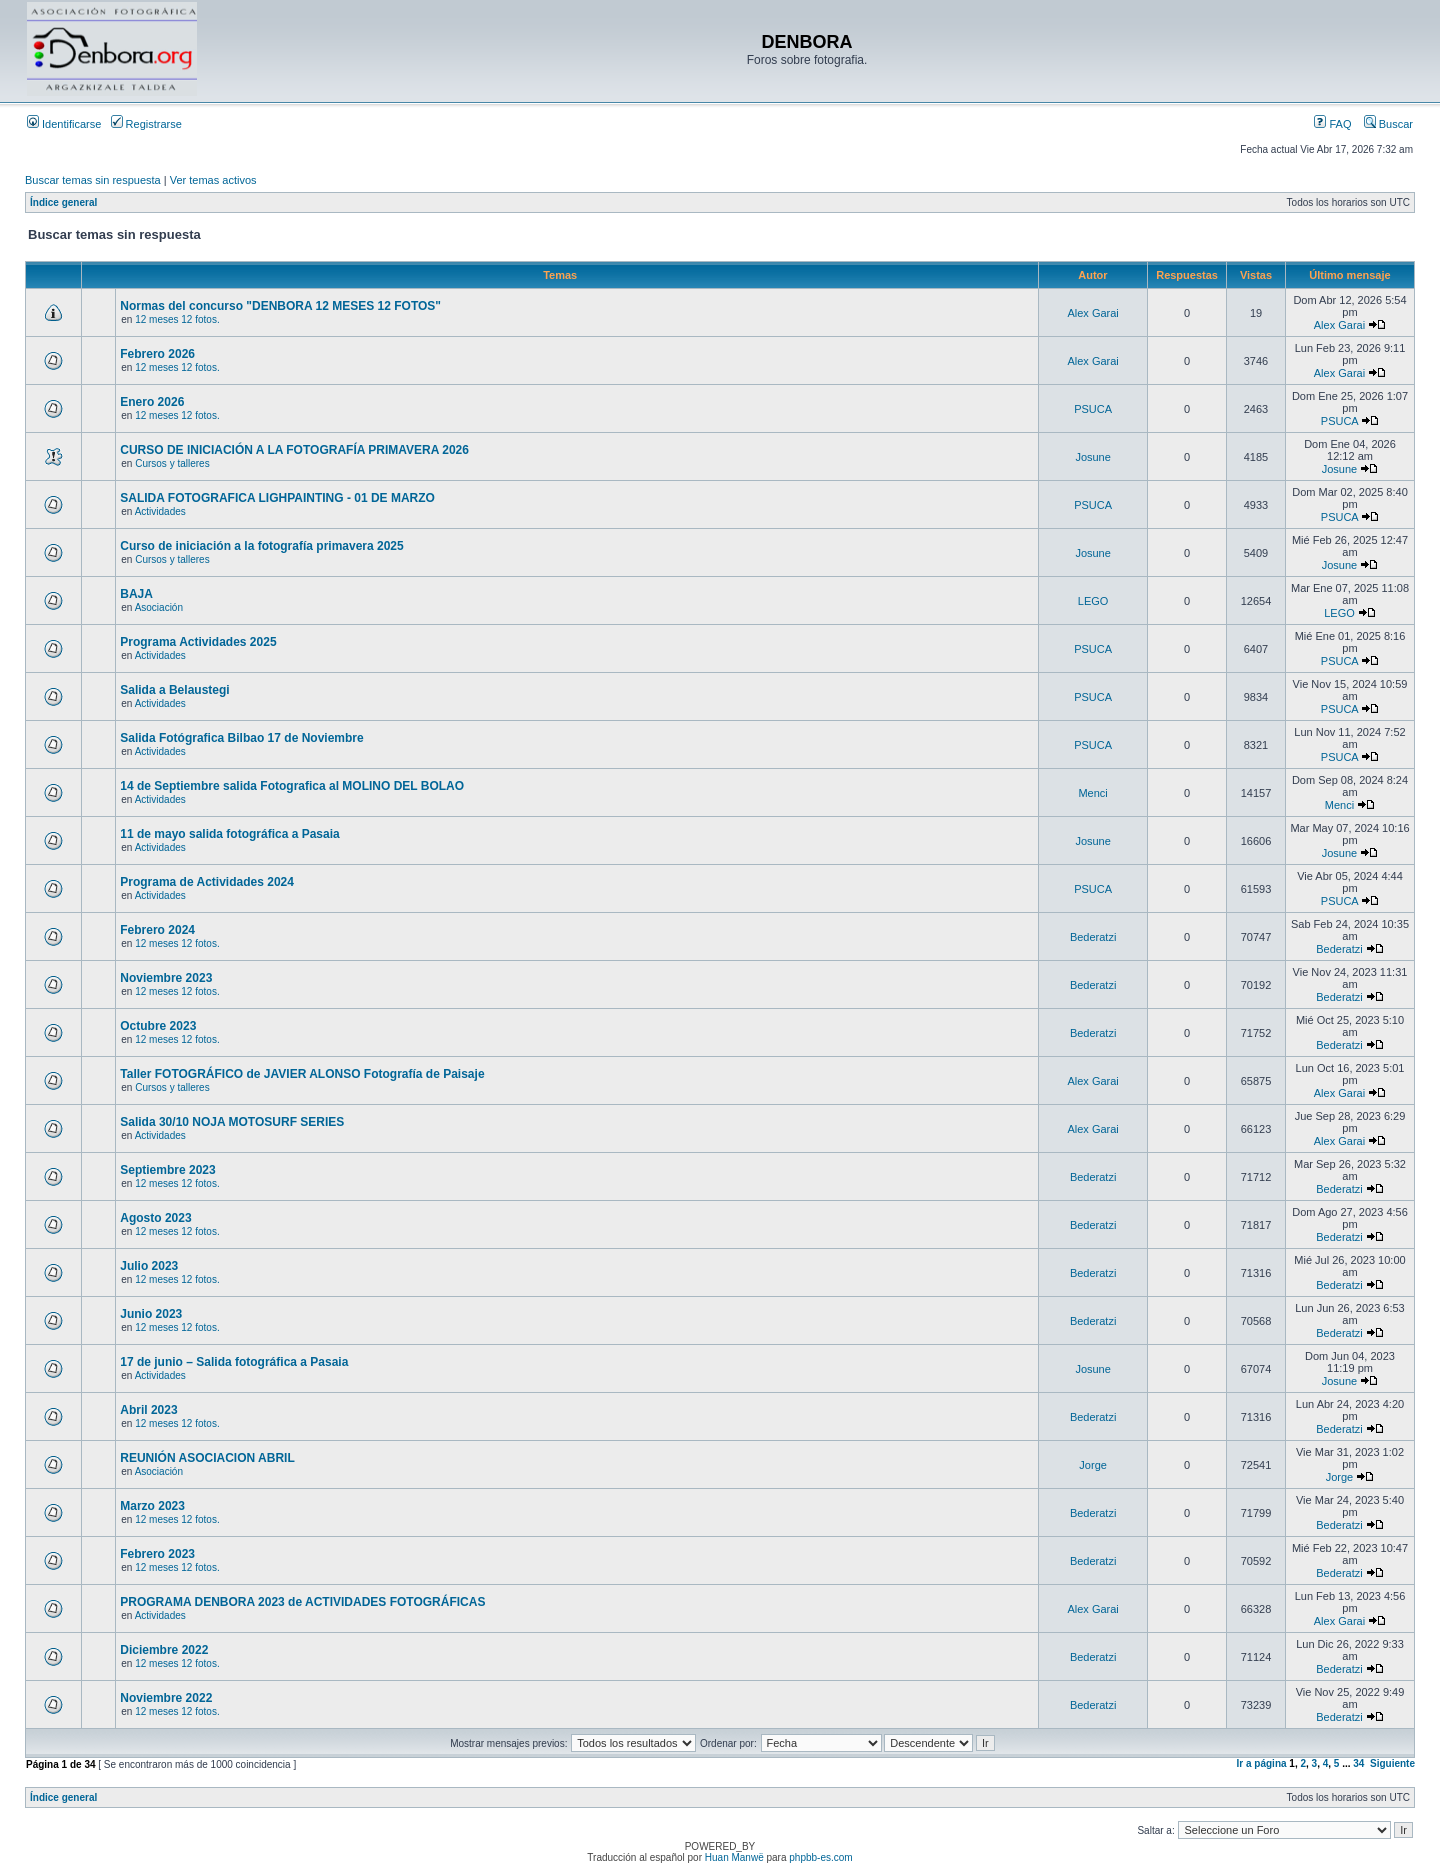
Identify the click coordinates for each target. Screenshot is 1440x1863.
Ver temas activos (213, 180)
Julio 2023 (149, 1266)
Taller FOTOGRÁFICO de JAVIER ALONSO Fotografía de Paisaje (302, 1074)
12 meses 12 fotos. (177, 319)
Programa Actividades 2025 (198, 642)
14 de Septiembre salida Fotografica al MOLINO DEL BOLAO (292, 786)
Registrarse (146, 124)
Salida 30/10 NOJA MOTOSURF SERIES (232, 1122)
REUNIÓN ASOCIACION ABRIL (207, 1458)
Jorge (1093, 1465)
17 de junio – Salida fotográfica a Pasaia (234, 1362)
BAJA (136, 594)
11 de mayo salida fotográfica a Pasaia (229, 834)
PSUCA (1093, 409)
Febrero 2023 (157, 1554)
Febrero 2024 (157, 930)
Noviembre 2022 (166, 1698)
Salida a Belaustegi (174, 690)
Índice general (63, 202)
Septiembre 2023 (167, 1170)
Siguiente (1392, 1763)
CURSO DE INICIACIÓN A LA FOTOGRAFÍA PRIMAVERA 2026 (294, 450)
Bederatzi (1093, 937)
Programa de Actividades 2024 (207, 882)
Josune (1092, 457)
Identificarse (64, 124)
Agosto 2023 (155, 1218)
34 (1358, 1763)
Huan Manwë (734, 1857)
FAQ (1332, 124)
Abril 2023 (148, 1410)
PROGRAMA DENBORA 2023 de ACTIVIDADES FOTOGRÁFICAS (302, 1602)
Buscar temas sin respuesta (93, 180)
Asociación (159, 607)
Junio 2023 (151, 1314)
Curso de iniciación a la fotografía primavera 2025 (261, 546)
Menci (1092, 793)
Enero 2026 (152, 402)
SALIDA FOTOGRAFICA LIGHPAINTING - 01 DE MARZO (277, 498)
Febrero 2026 (157, 354)
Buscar (1388, 124)
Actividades (160, 511)
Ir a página (1262, 1763)
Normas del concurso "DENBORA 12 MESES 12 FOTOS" (280, 306)
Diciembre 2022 (164, 1650)
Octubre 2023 (158, 1026)
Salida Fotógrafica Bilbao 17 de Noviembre (241, 738)
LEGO (1093, 601)
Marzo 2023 (152, 1506)
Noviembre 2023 (166, 978)
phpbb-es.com (820, 1857)
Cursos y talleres (172, 463)
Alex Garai (1092, 313)
